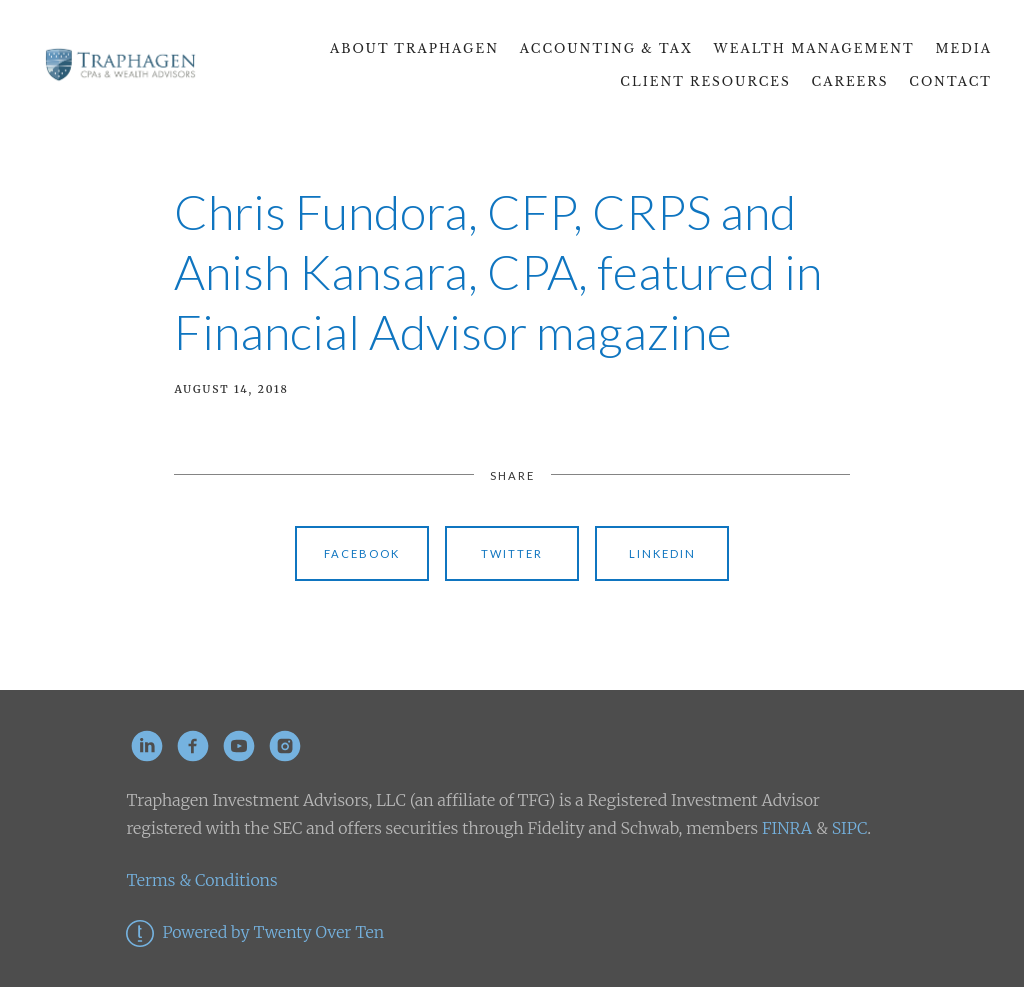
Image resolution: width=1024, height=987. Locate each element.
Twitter (512, 553)
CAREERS (850, 81)
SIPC (847, 828)
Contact (950, 81)
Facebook (362, 553)
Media (964, 48)
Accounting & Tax (606, 48)
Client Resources (705, 81)
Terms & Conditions (201, 880)
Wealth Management (814, 48)
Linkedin (662, 553)
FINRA (787, 828)
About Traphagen (414, 48)
